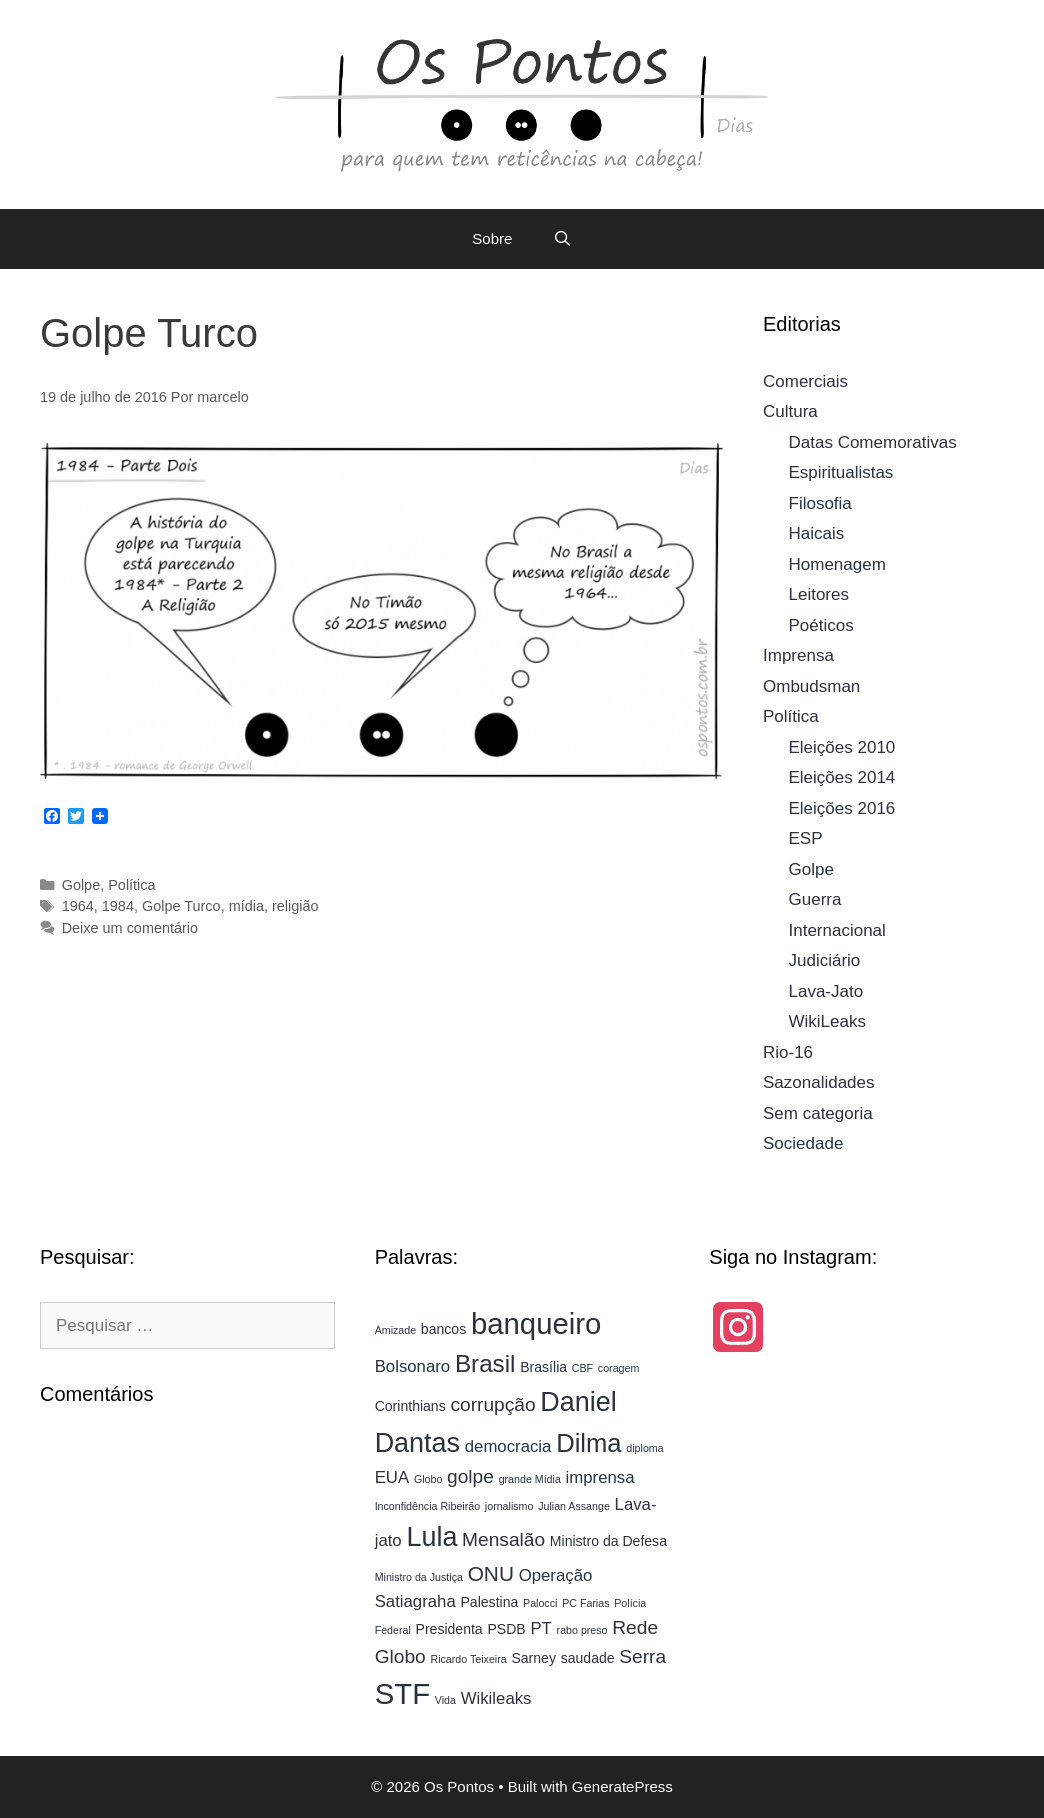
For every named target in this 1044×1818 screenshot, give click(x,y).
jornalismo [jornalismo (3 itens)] (509, 1506)
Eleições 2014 (842, 777)
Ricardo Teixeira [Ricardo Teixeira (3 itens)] (468, 1659)
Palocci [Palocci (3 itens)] (540, 1603)
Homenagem (837, 564)
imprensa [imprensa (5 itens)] (600, 1477)
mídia (246, 906)
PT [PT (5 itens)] (540, 1628)
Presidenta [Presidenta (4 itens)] (449, 1629)
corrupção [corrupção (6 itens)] (492, 1404)
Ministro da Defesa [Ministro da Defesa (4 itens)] (608, 1541)
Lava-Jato (826, 991)
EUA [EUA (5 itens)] (392, 1477)
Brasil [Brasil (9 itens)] (485, 1363)
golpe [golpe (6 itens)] (470, 1476)
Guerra (815, 899)
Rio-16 (788, 1052)
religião (295, 906)
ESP (806, 838)
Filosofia (820, 503)
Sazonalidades (819, 1082)
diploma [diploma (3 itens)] (644, 1448)
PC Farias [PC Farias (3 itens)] (585, 1603)
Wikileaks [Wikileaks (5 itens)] (496, 1698)
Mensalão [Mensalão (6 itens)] (503, 1539)
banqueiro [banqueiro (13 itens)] (536, 1323)
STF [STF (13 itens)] (402, 1693)
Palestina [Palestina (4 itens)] (490, 1602)
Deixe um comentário (130, 928)
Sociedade (803, 1143)
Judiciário (825, 960)
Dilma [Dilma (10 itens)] (588, 1443)
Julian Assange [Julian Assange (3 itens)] (574, 1506)
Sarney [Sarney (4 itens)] (533, 1658)
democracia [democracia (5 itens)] (508, 1446)
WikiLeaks (827, 1021)
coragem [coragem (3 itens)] (618, 1368)
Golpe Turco (181, 906)
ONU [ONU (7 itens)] (491, 1573)
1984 (118, 906)
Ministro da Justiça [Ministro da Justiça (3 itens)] (419, 1577)
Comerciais (805, 381)
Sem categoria (818, 1113)
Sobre (492, 238)
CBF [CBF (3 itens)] (582, 1368)
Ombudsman (811, 686)
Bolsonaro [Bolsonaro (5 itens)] (413, 1366)
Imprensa (798, 655)
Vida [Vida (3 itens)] (445, 1700)
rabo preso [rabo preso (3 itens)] (582, 1630)
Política (131, 885)
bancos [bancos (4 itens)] (443, 1329)
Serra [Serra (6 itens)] (642, 1656)
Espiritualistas (841, 472)
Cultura (790, 411)
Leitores (819, 594)
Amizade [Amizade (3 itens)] (395, 1330)
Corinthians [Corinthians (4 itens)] (410, 1406)
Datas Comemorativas (873, 442)
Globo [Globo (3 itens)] (428, 1479)
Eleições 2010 (842, 747)
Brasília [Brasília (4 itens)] (543, 1367)
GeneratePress (622, 1786)
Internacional (837, 930)
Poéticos (821, 625)
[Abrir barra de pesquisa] (561, 239)
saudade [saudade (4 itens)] (588, 1658)
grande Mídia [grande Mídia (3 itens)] (530, 1479)
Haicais (817, 533)
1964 (78, 906)
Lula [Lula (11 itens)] (431, 1537)
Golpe (81, 885)
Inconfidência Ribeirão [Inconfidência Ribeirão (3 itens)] (427, 1506)
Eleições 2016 (842, 808)
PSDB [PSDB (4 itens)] (506, 1629)
